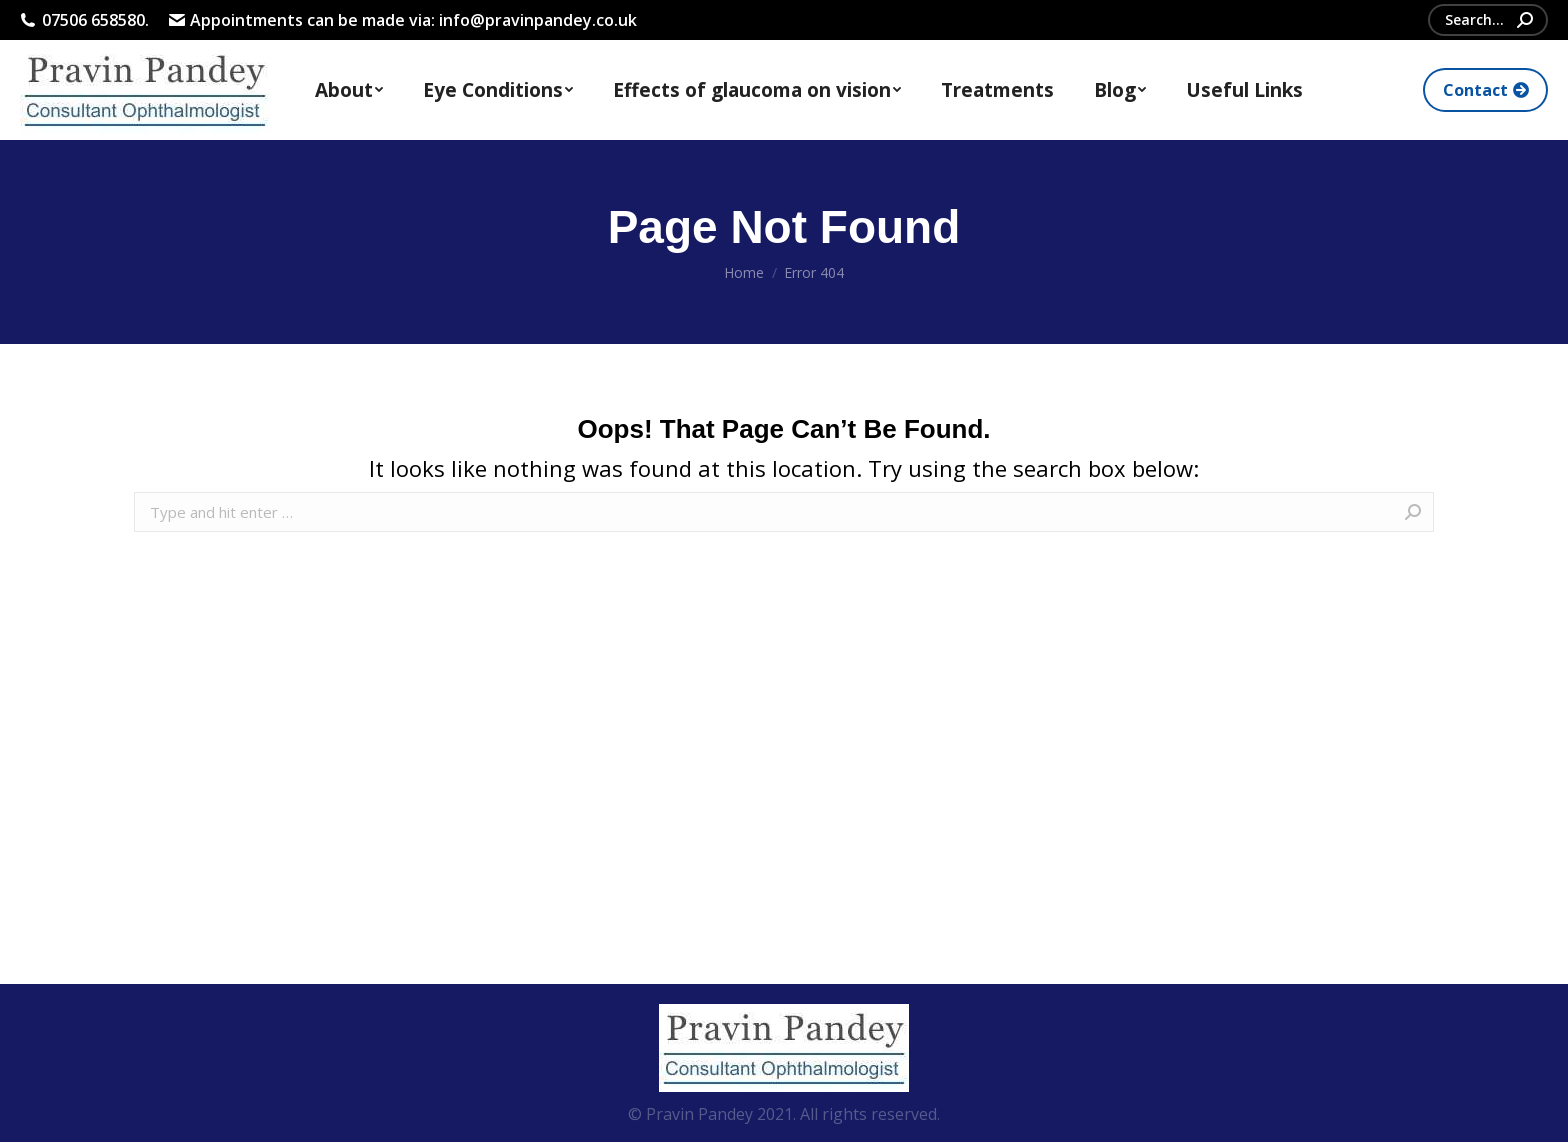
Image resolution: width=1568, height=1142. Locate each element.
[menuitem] (348, 90)
